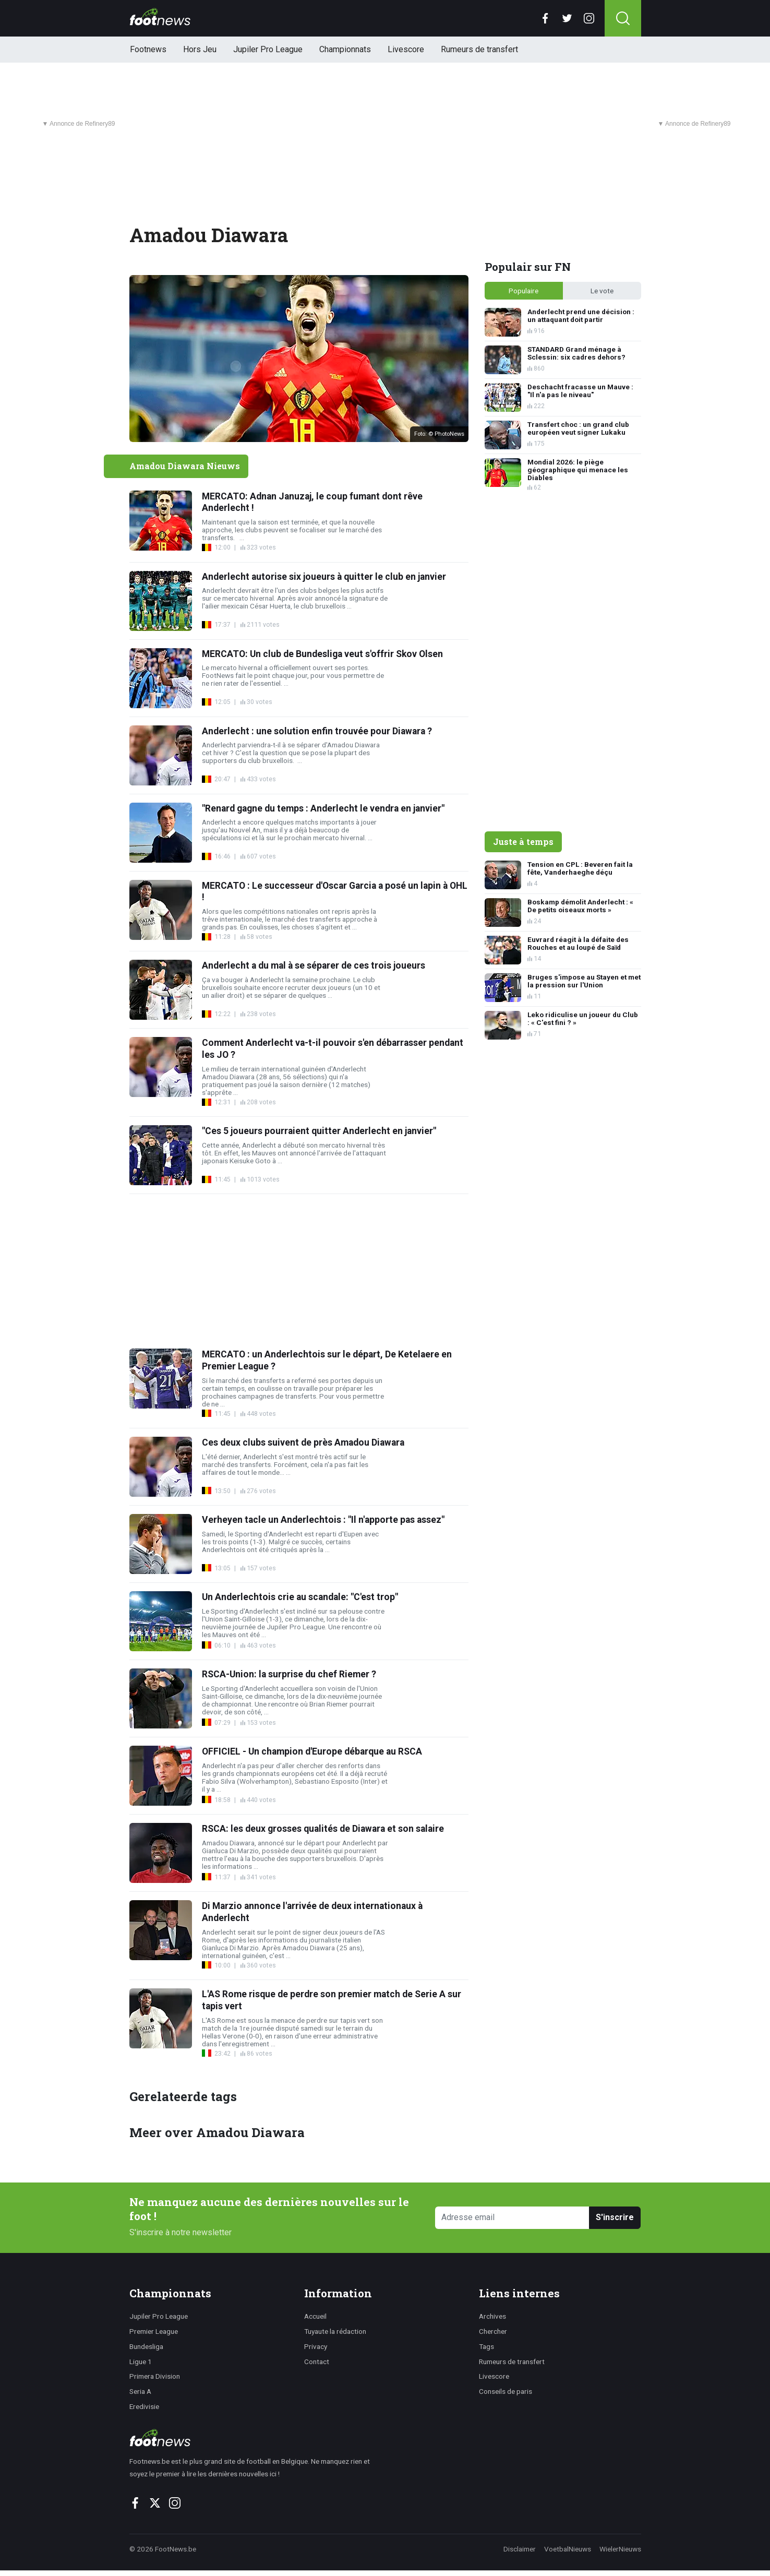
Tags (486, 2346)
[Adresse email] (512, 2218)
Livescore (406, 49)
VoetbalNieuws (567, 2549)
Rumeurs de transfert (479, 49)
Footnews (148, 49)
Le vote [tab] (602, 291)
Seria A (140, 2391)
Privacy (315, 2346)
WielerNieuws (620, 2549)
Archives (492, 2316)
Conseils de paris (505, 2391)
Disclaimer (519, 2549)
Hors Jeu (199, 49)
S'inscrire (615, 2217)
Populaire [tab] (523, 291)
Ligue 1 (140, 2361)
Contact (316, 2361)
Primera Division (154, 2376)
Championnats (345, 49)
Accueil (315, 2316)
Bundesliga (146, 2346)
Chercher (493, 2331)
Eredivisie (144, 2406)
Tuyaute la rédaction (335, 2331)
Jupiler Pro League (268, 49)
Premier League (153, 2331)
